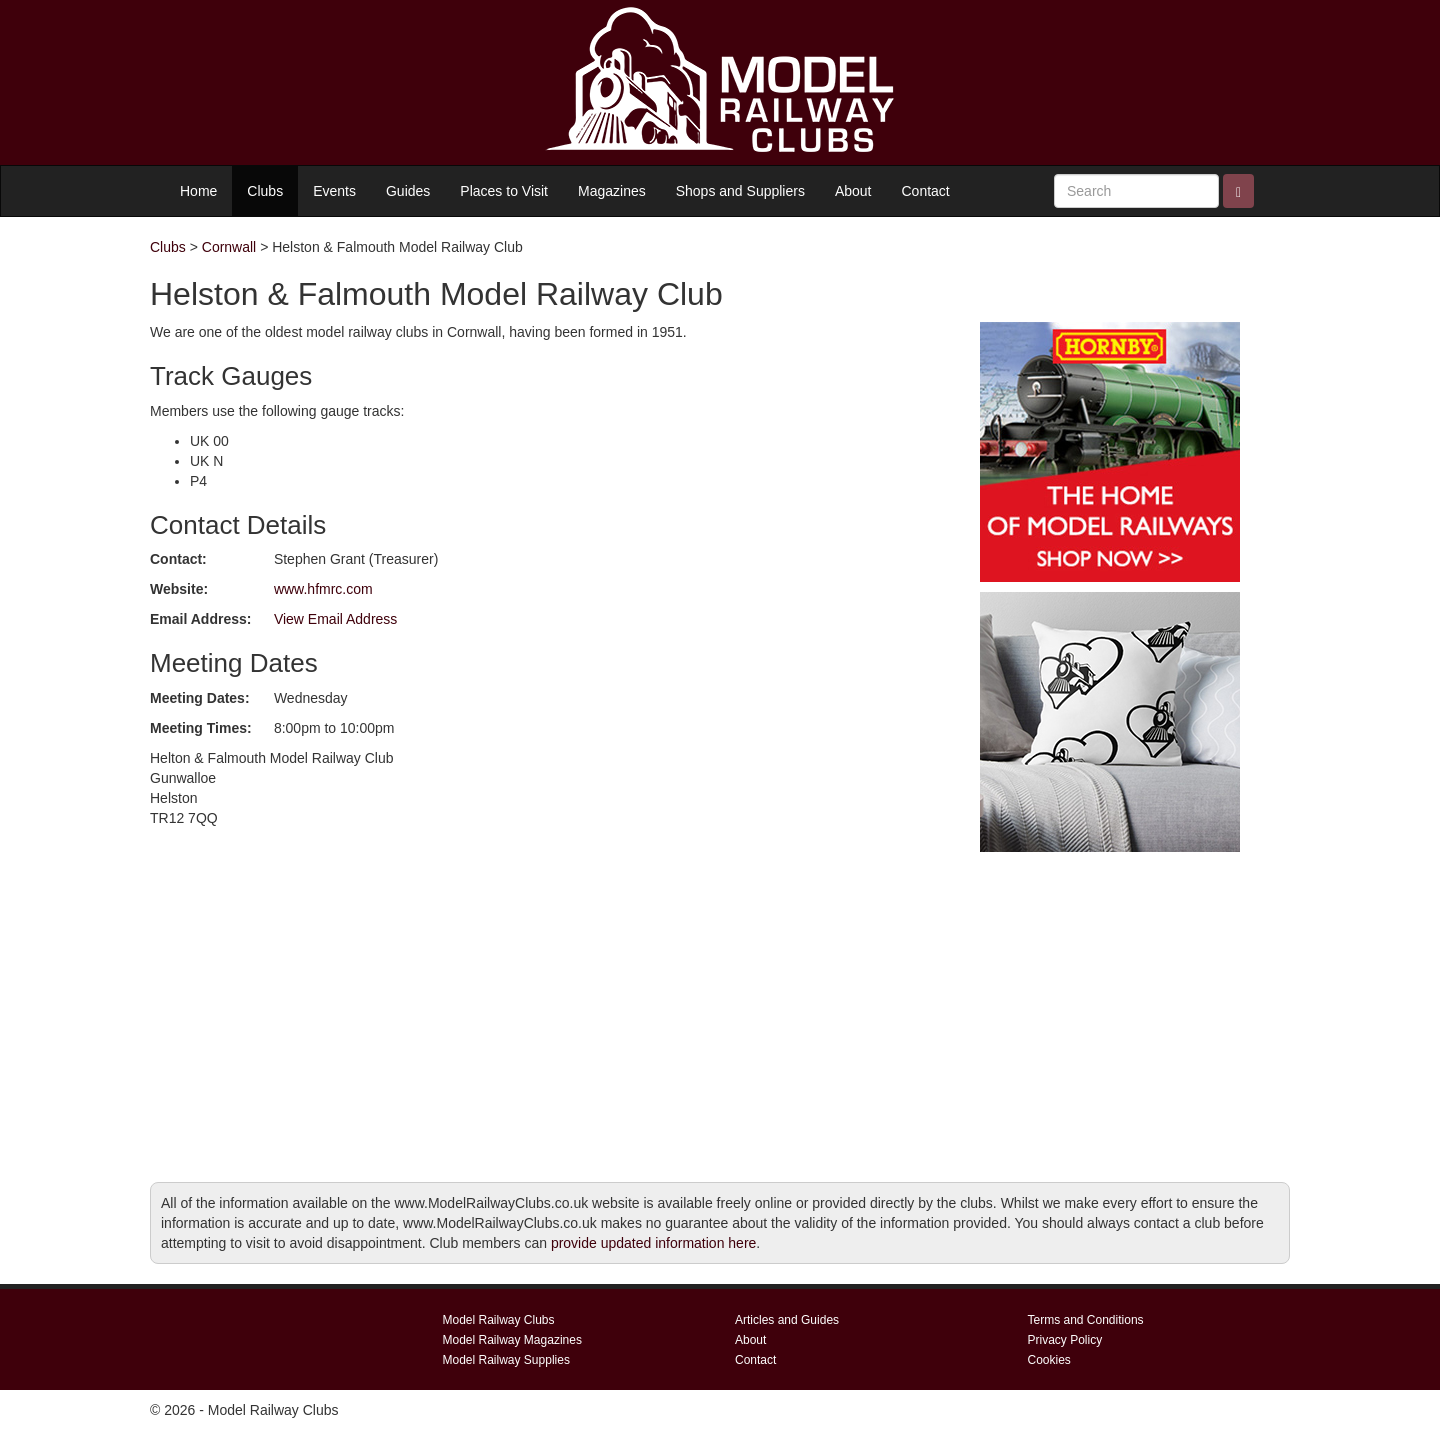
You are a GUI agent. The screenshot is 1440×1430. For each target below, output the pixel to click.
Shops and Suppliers (740, 191)
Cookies (1049, 1360)
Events (334, 191)
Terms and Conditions (1086, 1320)
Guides (408, 191)
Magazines (612, 191)
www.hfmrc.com (323, 589)
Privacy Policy (1065, 1340)
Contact (926, 191)
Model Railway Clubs (499, 1320)
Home (198, 191)
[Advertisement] (1110, 1002)
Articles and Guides (787, 1320)
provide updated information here (653, 1243)
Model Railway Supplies (506, 1360)
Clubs (265, 191)
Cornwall (229, 247)
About (853, 191)
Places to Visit (504, 191)
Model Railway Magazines (512, 1340)
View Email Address (335, 619)
